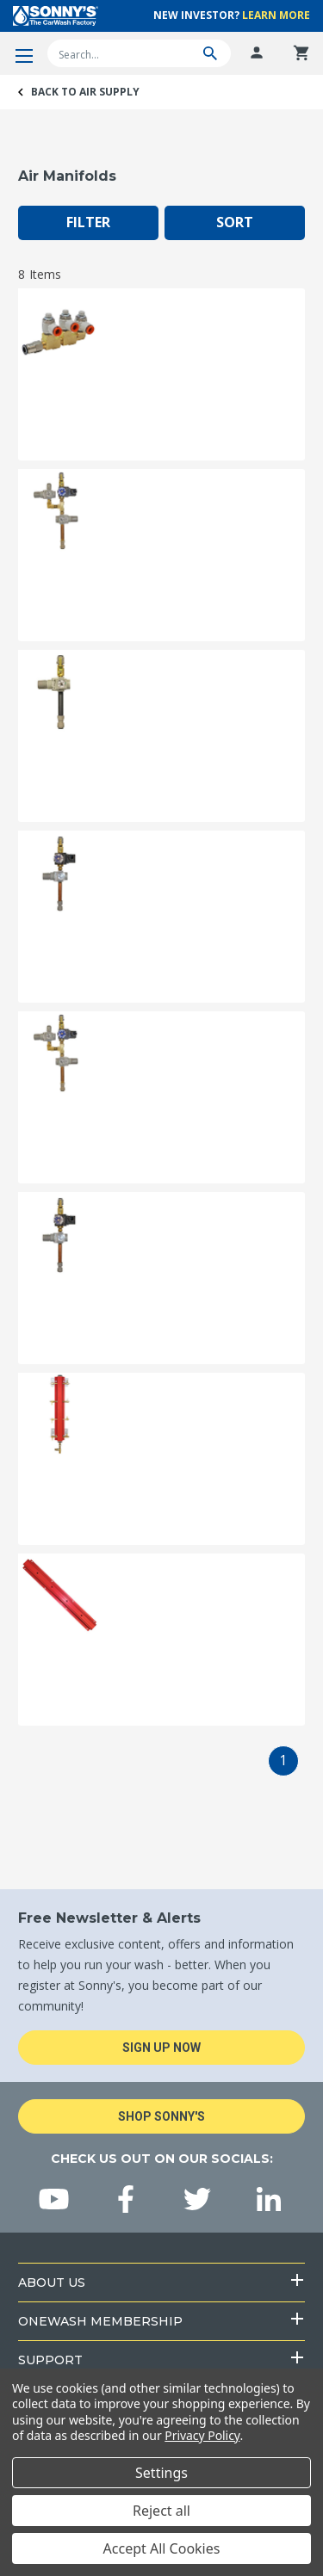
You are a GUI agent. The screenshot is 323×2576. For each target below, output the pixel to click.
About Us (51, 2282)
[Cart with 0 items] (301, 53)
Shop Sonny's (161, 2116)
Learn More (276, 15)
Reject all (161, 2510)
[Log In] (256, 53)
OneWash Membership (100, 2321)
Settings (161, 2472)
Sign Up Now (161, 2047)
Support (50, 2360)
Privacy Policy (202, 2435)
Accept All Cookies (162, 2548)
